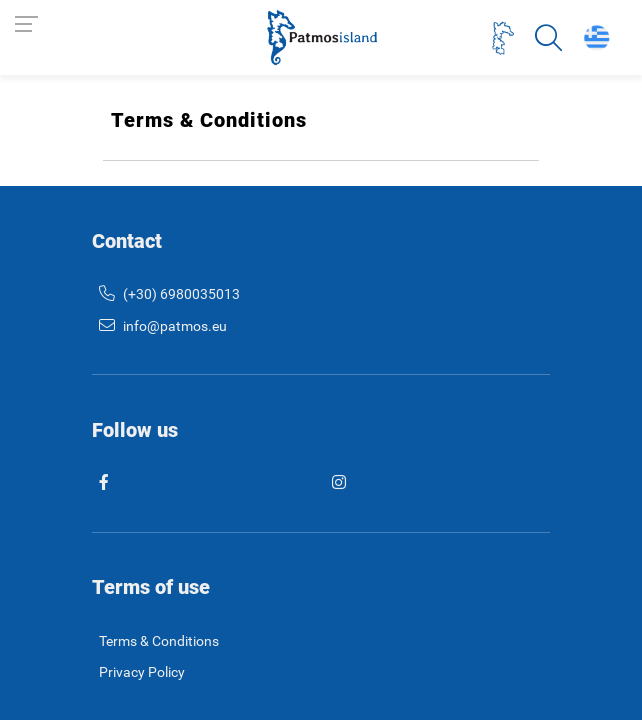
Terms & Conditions (159, 641)
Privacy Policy (142, 672)
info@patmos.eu (163, 326)
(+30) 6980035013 (169, 294)
